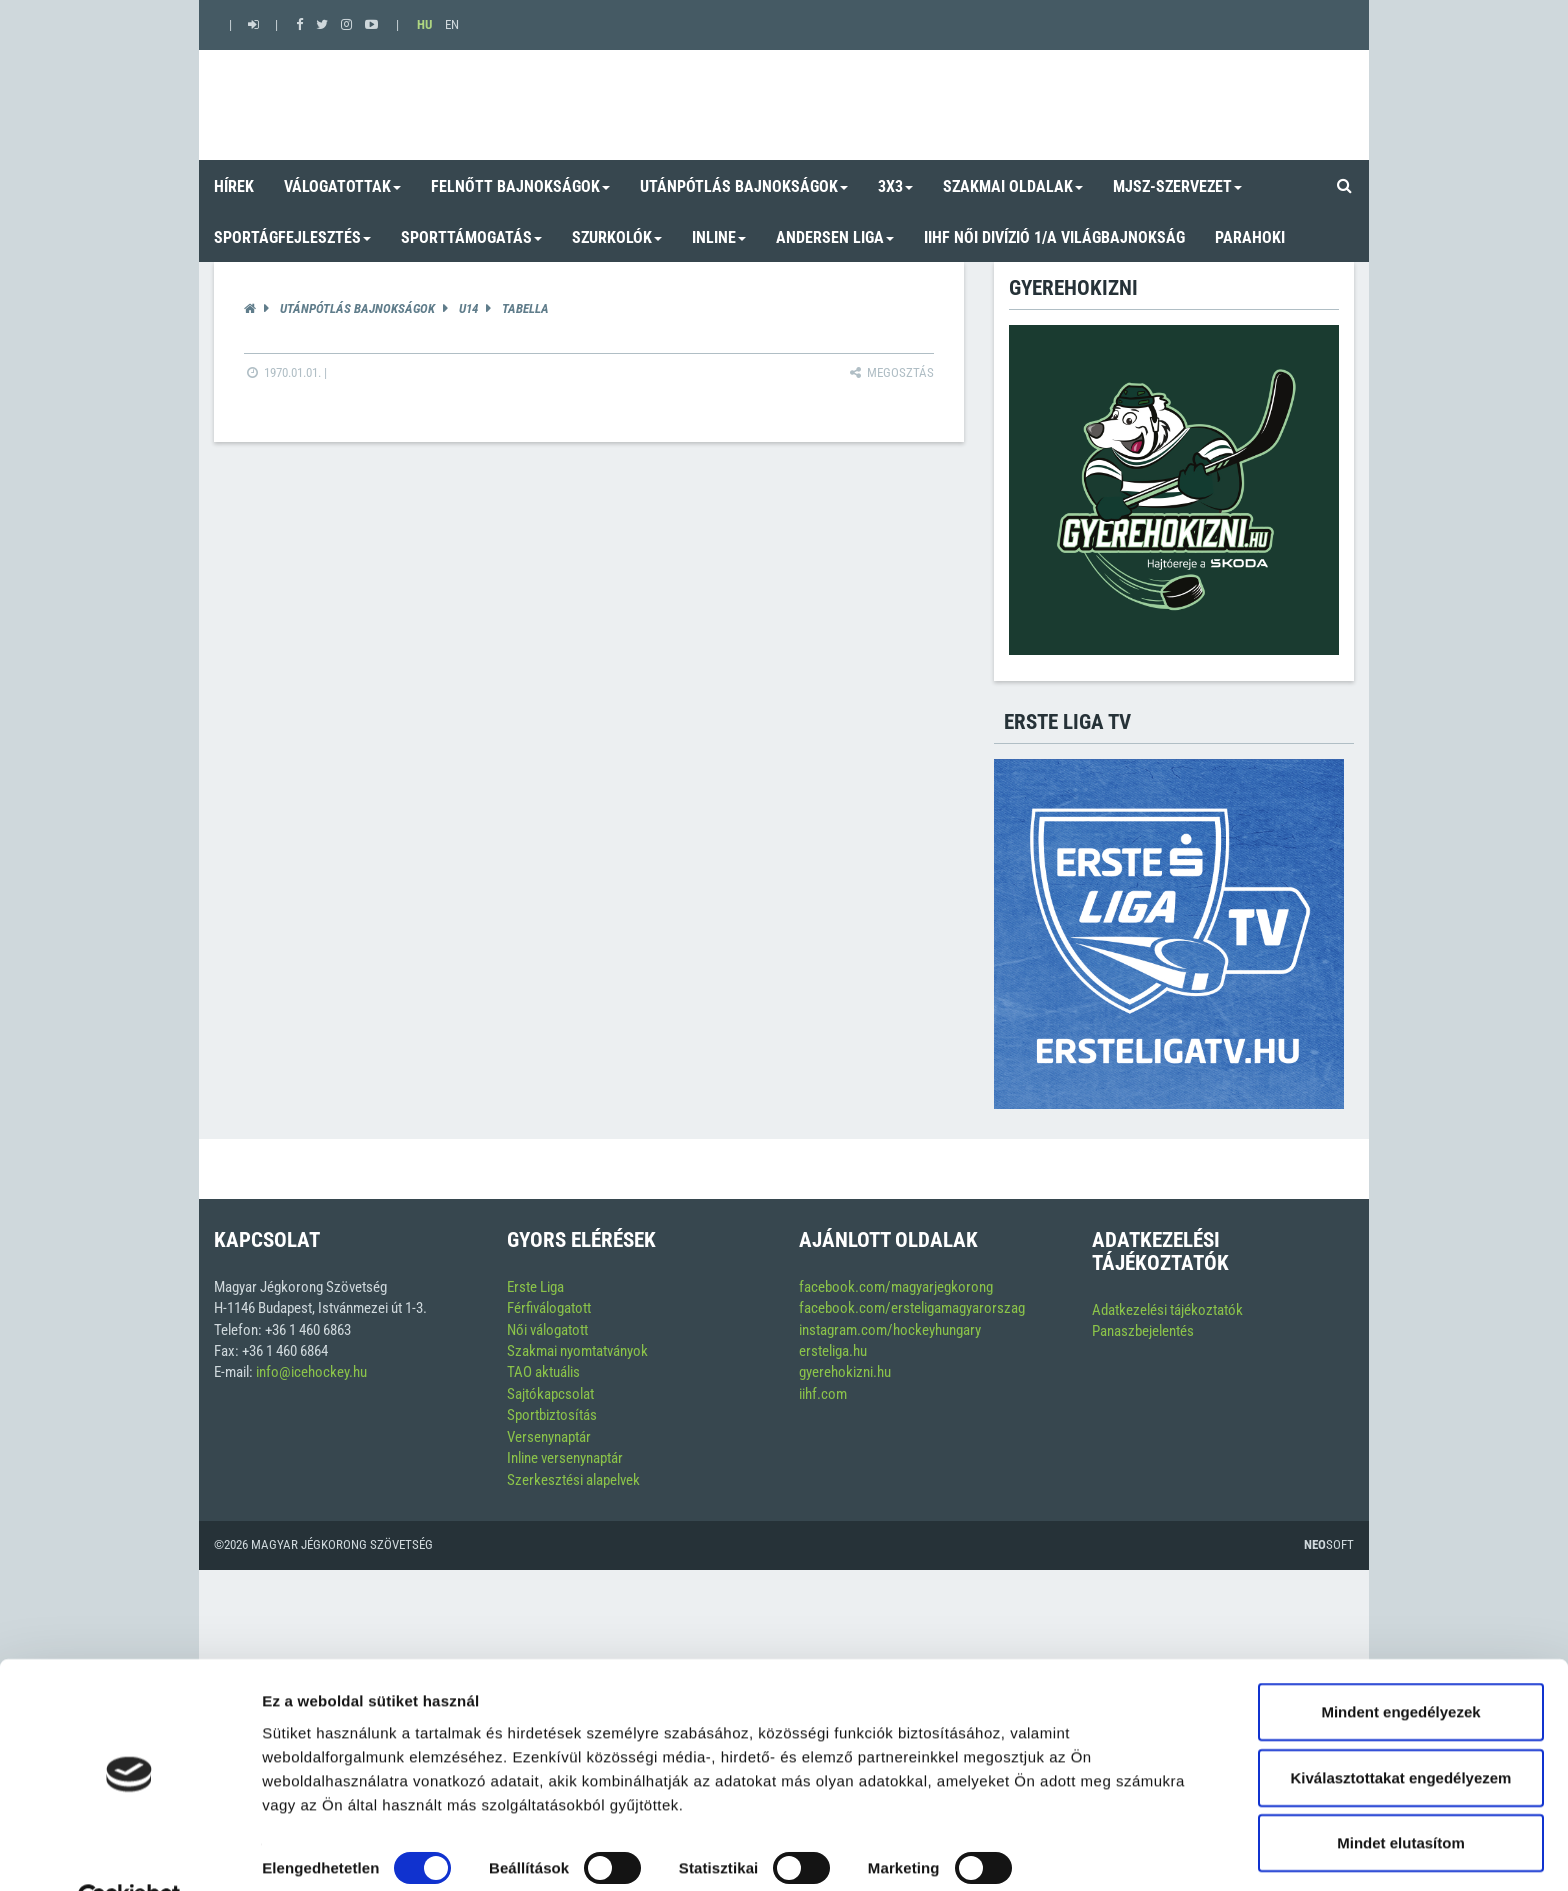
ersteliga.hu (833, 1351)
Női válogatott (547, 1330)
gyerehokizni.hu (845, 1372)
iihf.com (823, 1394)
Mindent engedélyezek (1400, 1664)
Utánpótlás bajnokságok (357, 308)
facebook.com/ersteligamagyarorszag (912, 1308)
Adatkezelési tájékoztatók (1167, 1310)
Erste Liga (535, 1287)
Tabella (525, 308)
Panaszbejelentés (1143, 1331)
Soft (1329, 1544)
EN (452, 24)
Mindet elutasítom (1401, 1795)
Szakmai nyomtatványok (577, 1351)
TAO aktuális (543, 1372)
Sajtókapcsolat (550, 1394)
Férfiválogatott (549, 1308)
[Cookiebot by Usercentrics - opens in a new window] (129, 1852)
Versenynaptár (549, 1437)
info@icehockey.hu (311, 1372)
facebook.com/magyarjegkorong (896, 1287)
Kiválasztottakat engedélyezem (1401, 1730)
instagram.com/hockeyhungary (890, 1330)
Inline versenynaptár (565, 1458)
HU (424, 24)
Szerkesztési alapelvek (573, 1480)
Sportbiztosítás (552, 1415)
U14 (468, 308)
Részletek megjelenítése (349, 1851)
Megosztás (890, 372)
